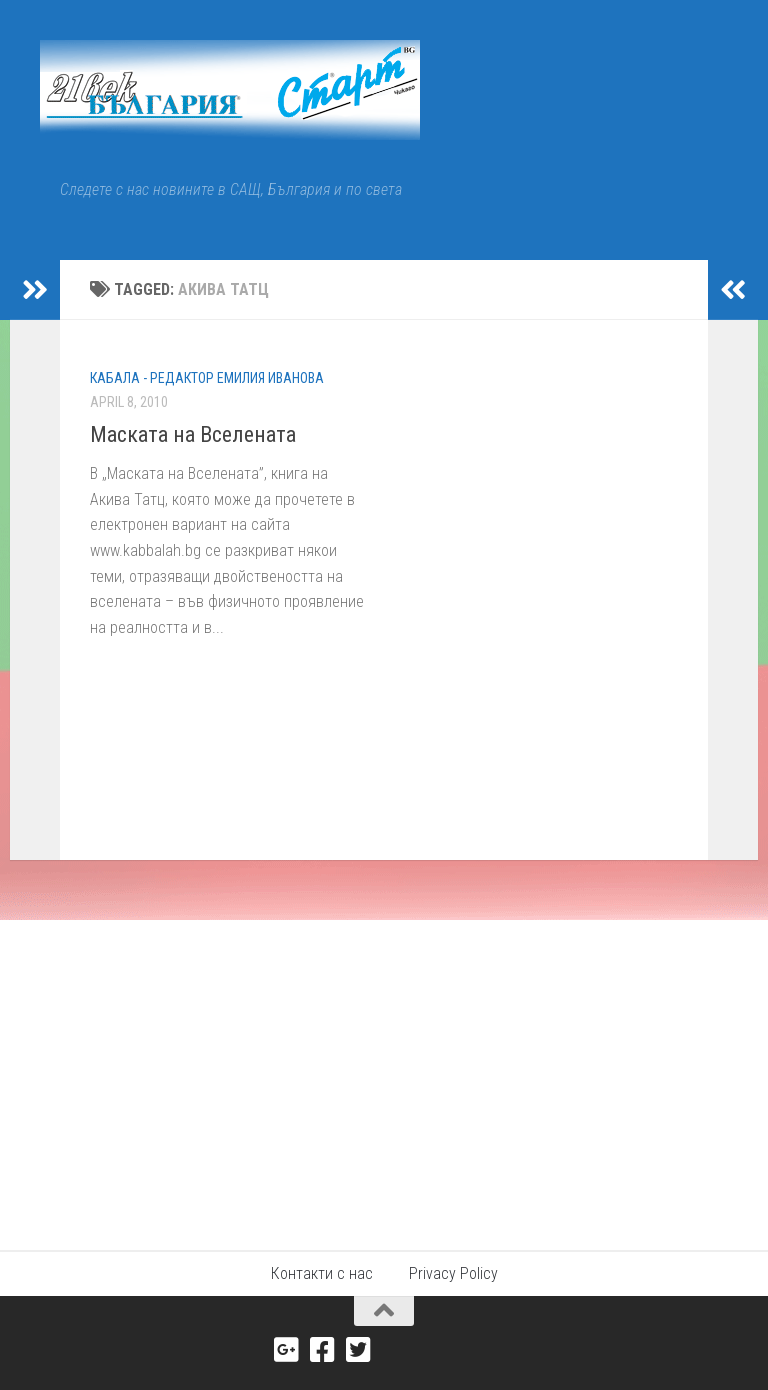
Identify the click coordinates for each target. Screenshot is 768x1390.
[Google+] (287, 1350)
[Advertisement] (384, 1070)
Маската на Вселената (193, 434)
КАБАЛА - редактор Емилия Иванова (207, 378)
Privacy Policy (453, 1273)
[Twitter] (359, 1350)
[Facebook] (323, 1350)
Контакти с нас (322, 1273)
